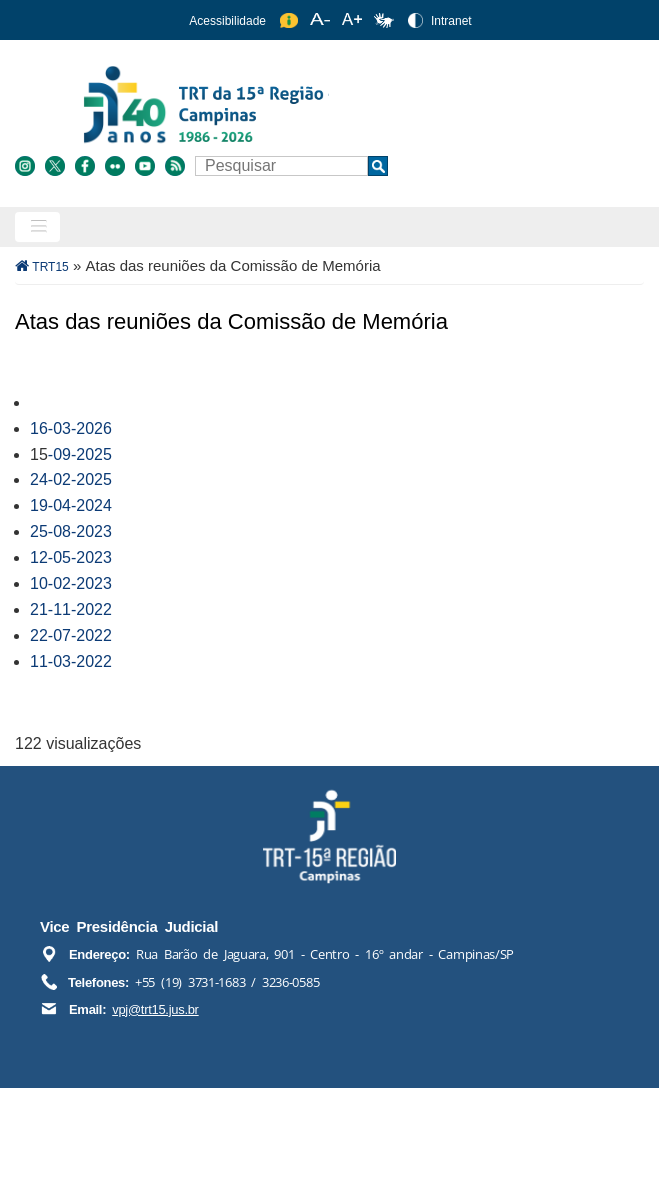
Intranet (451, 21)
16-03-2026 (71, 428)
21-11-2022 (71, 609)
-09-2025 (80, 454)
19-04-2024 (71, 505)
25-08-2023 (71, 531)
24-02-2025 (71, 479)
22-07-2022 (71, 635)
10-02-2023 (71, 583)
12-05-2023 (71, 557)
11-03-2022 (71, 661)
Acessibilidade (227, 21)
